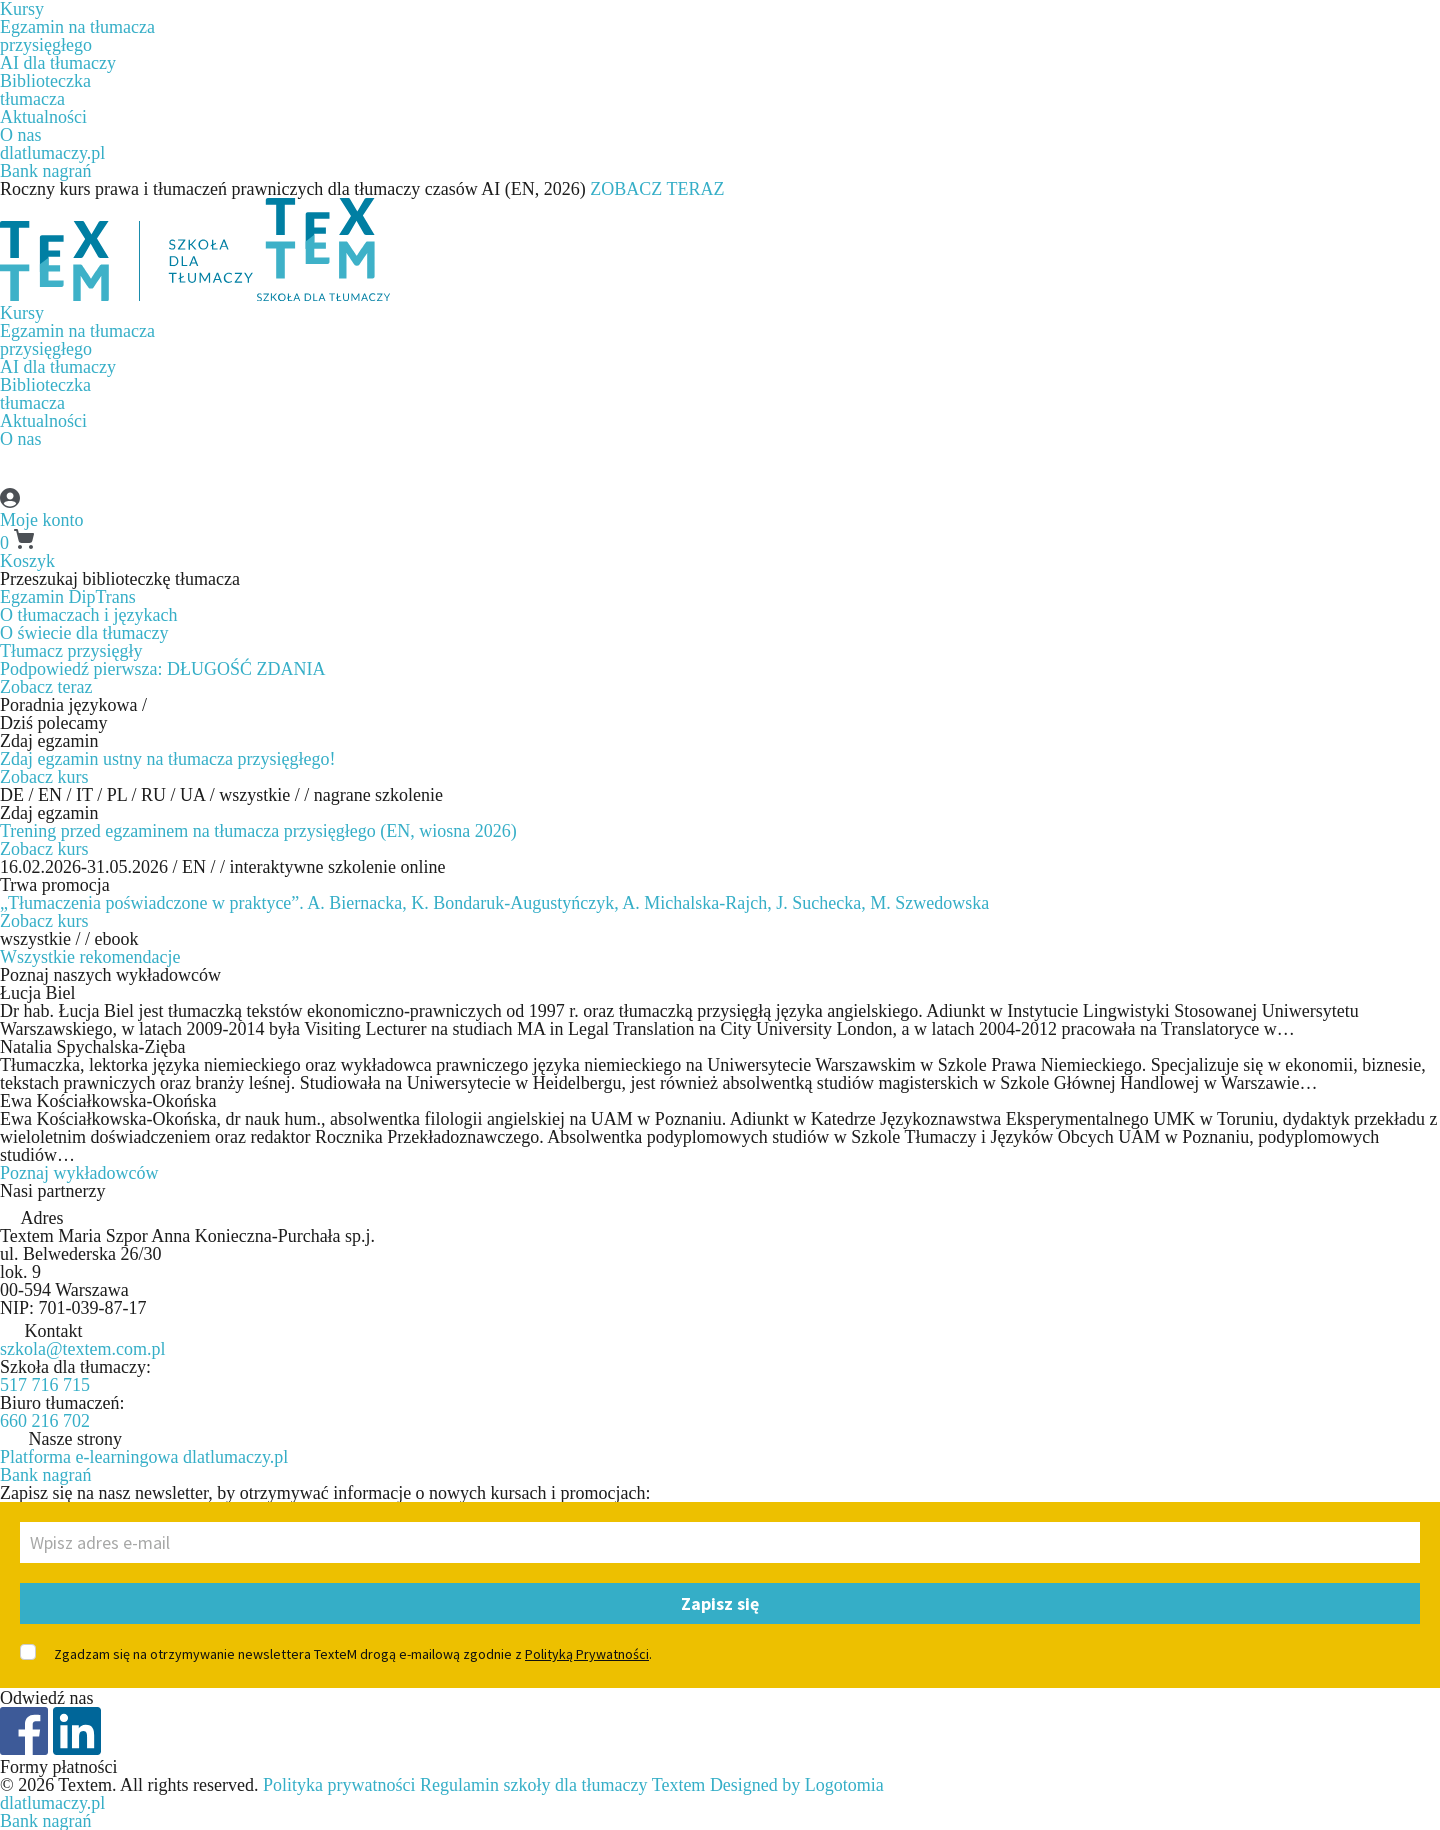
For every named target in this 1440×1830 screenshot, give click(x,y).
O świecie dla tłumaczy (84, 633)
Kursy (22, 313)
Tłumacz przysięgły (71, 651)
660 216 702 (45, 1421)
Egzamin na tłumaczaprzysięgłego (77, 36)
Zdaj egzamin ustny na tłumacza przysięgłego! (167, 759)
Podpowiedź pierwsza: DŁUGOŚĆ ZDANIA (162, 669)
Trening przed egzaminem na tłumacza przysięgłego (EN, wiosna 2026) (258, 831)
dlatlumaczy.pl (52, 153)
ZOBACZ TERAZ (657, 189)
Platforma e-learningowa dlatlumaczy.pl (144, 1457)
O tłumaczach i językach (88, 615)
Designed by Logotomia (797, 1785)
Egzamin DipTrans (68, 597)
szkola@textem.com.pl (83, 1349)
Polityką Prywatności (587, 1654)
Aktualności (43, 117)
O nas (21, 135)
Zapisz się (720, 1603)
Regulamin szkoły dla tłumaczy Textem (562, 1785)
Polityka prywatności (339, 1785)
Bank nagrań (45, 171)
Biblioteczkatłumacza (45, 90)
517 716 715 (45, 1385)
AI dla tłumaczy (58, 63)
